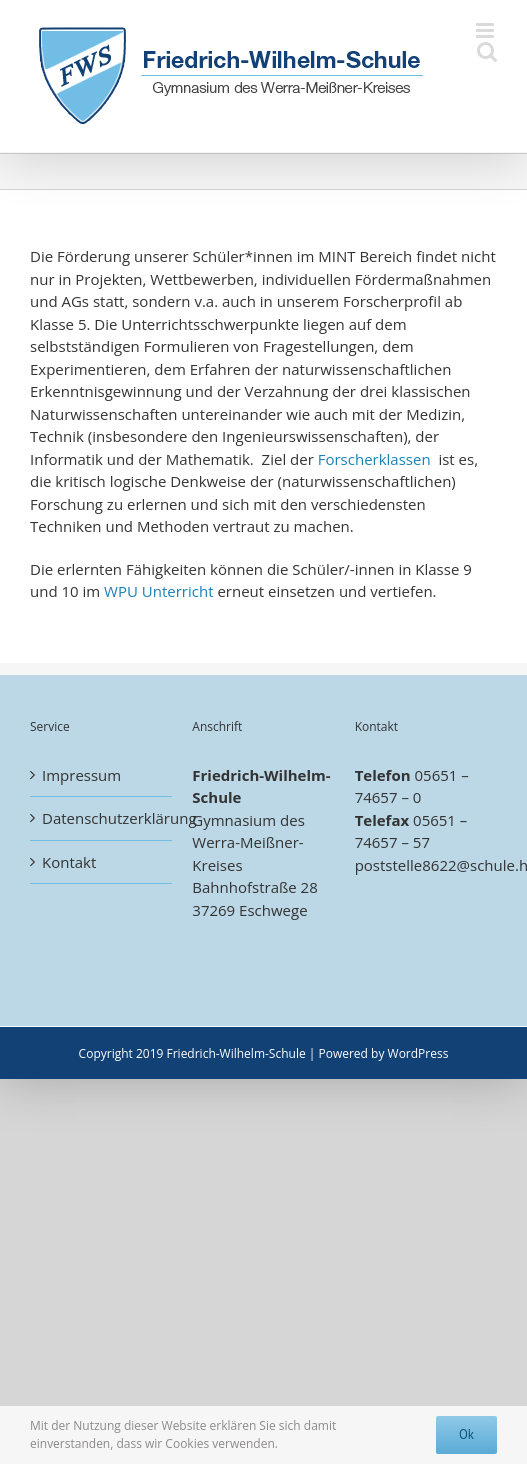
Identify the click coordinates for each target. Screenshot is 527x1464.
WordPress (418, 1053)
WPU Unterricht (158, 591)
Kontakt (69, 862)
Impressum (81, 775)
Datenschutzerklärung (102, 818)
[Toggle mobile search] (487, 51)
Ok (466, 1434)
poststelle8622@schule (435, 865)
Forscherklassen (374, 459)
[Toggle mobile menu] (486, 30)
